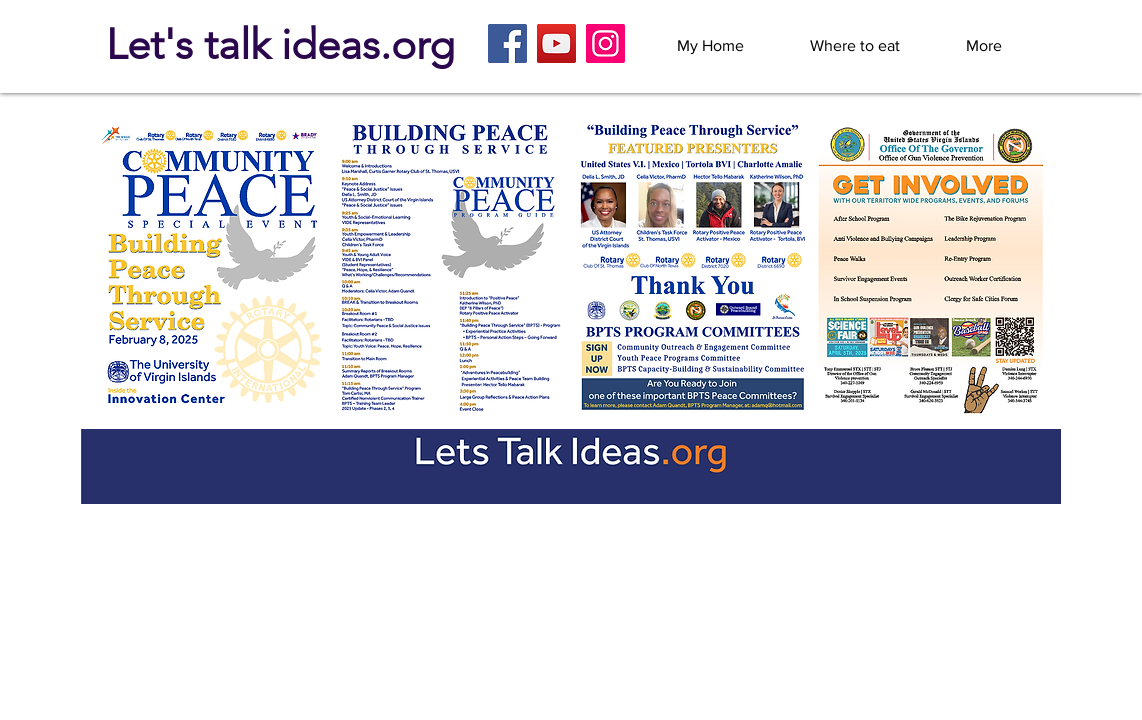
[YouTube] (556, 43)
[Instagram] (605, 43)
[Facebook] (507, 43)
